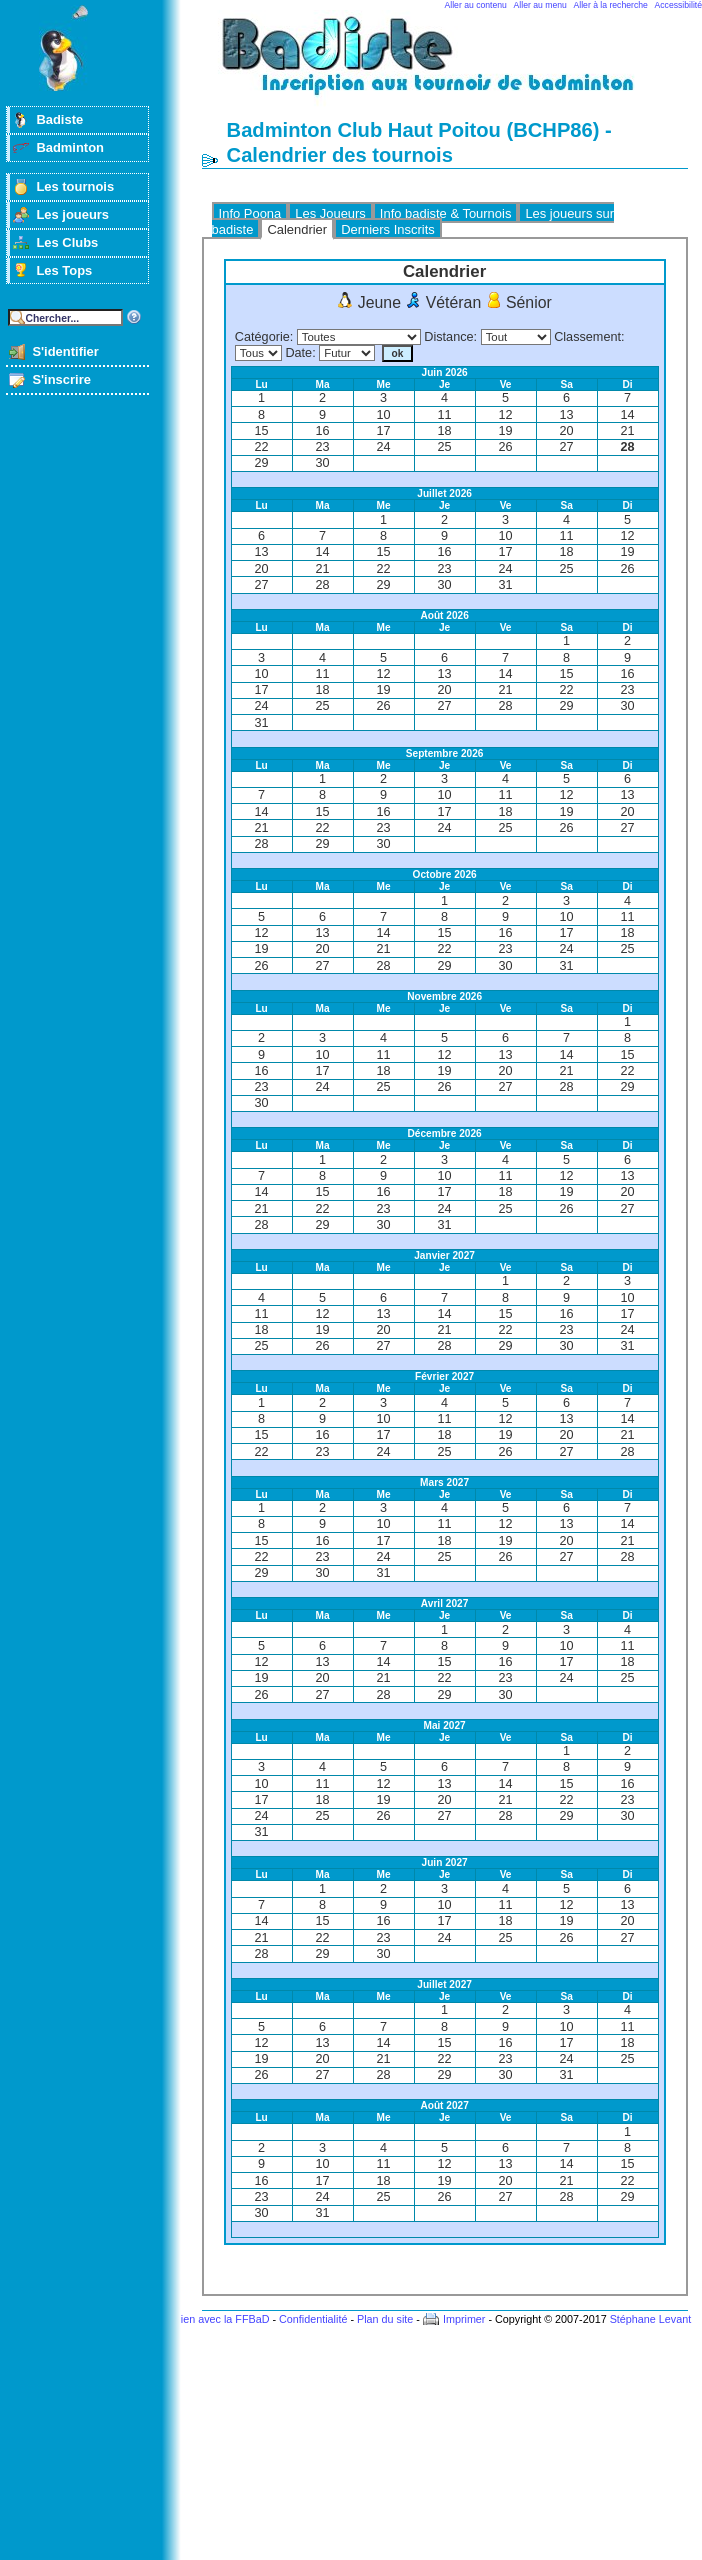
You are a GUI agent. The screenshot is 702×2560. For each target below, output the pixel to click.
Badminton (70, 147)
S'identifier (65, 351)
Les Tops (64, 270)
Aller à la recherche (611, 5)
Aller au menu (540, 5)
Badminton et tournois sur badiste (452, 65)
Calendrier (297, 229)
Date (298, 353)
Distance (448, 337)
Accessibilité (678, 5)
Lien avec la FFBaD (222, 2319)
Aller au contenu (476, 5)
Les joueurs (72, 214)
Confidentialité (313, 2319)
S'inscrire (61, 379)
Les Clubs (67, 242)
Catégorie (262, 337)
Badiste (59, 119)
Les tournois (75, 186)
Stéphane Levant (651, 2319)
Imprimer (464, 2319)
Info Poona (250, 213)
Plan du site (385, 2319)
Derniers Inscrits (388, 229)
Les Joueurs (330, 213)
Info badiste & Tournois (446, 213)
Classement (587, 337)
